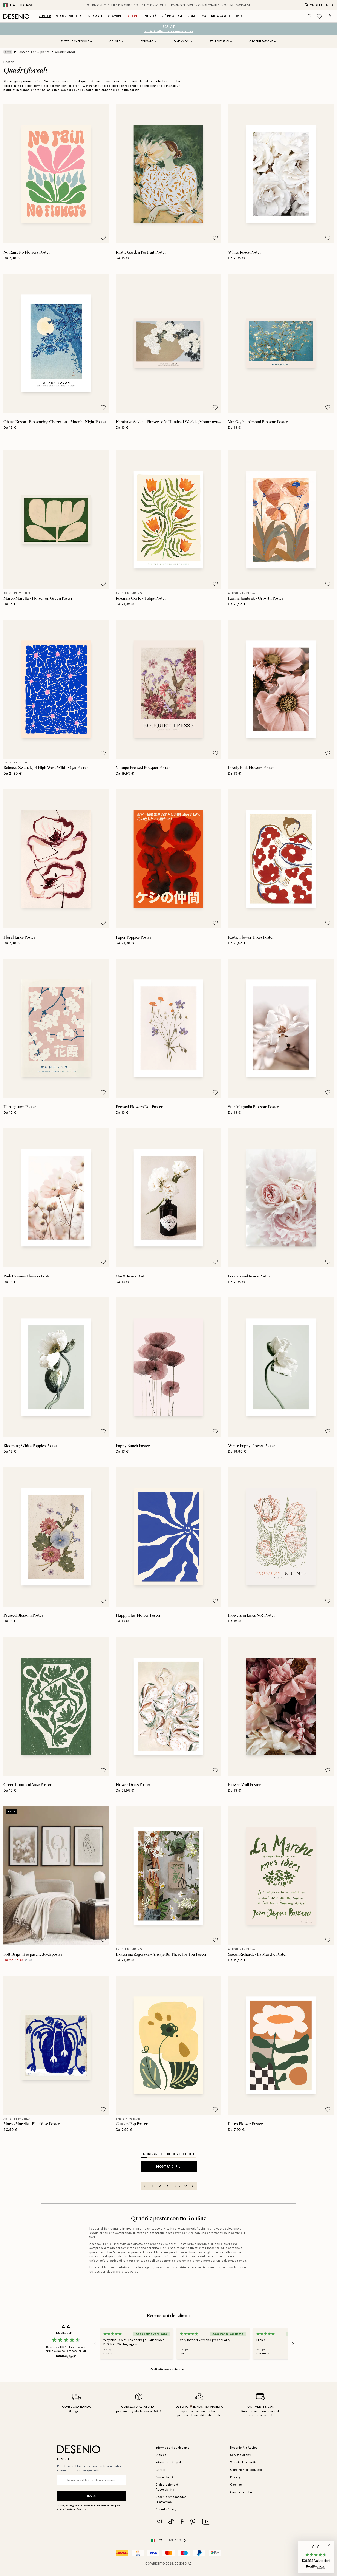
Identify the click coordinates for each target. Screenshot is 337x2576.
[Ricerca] (310, 16)
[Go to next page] (193, 2186)
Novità (150, 16)
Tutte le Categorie (76, 41)
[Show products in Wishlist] (319, 16)
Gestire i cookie (241, 2492)
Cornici (114, 16)
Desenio (181, 2563)
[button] (316, 2557)
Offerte (133, 16)
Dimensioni (183, 41)
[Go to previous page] (144, 2186)
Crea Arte (94, 16)
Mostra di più (168, 2166)
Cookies (236, 2484)
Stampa (161, 2455)
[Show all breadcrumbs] (7, 52)
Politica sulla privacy (104, 2505)
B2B (239, 16)
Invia (91, 2496)
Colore (116, 41)
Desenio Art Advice (244, 2447)
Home (192, 16)
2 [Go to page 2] (160, 2186)
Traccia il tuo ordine (244, 2462)
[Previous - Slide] (94, 2343)
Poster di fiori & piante (34, 52)
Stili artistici (221, 41)
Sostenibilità (165, 2477)
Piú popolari (172, 16)
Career (161, 2470)
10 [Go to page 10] (185, 2186)
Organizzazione (262, 41)
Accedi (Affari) (166, 2509)
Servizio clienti (240, 2455)
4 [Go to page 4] (175, 2186)
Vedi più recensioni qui (168, 2369)
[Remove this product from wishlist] (103, 237)
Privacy (235, 2477)
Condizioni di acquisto (246, 2470)
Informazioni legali (169, 2462)
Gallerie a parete (216, 16)
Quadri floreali (65, 52)
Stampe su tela (68, 16)
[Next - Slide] (293, 2343)
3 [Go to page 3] (167, 2186)
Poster (45, 16)
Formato (149, 41)
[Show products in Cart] (329, 16)
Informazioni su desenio (173, 2447)
